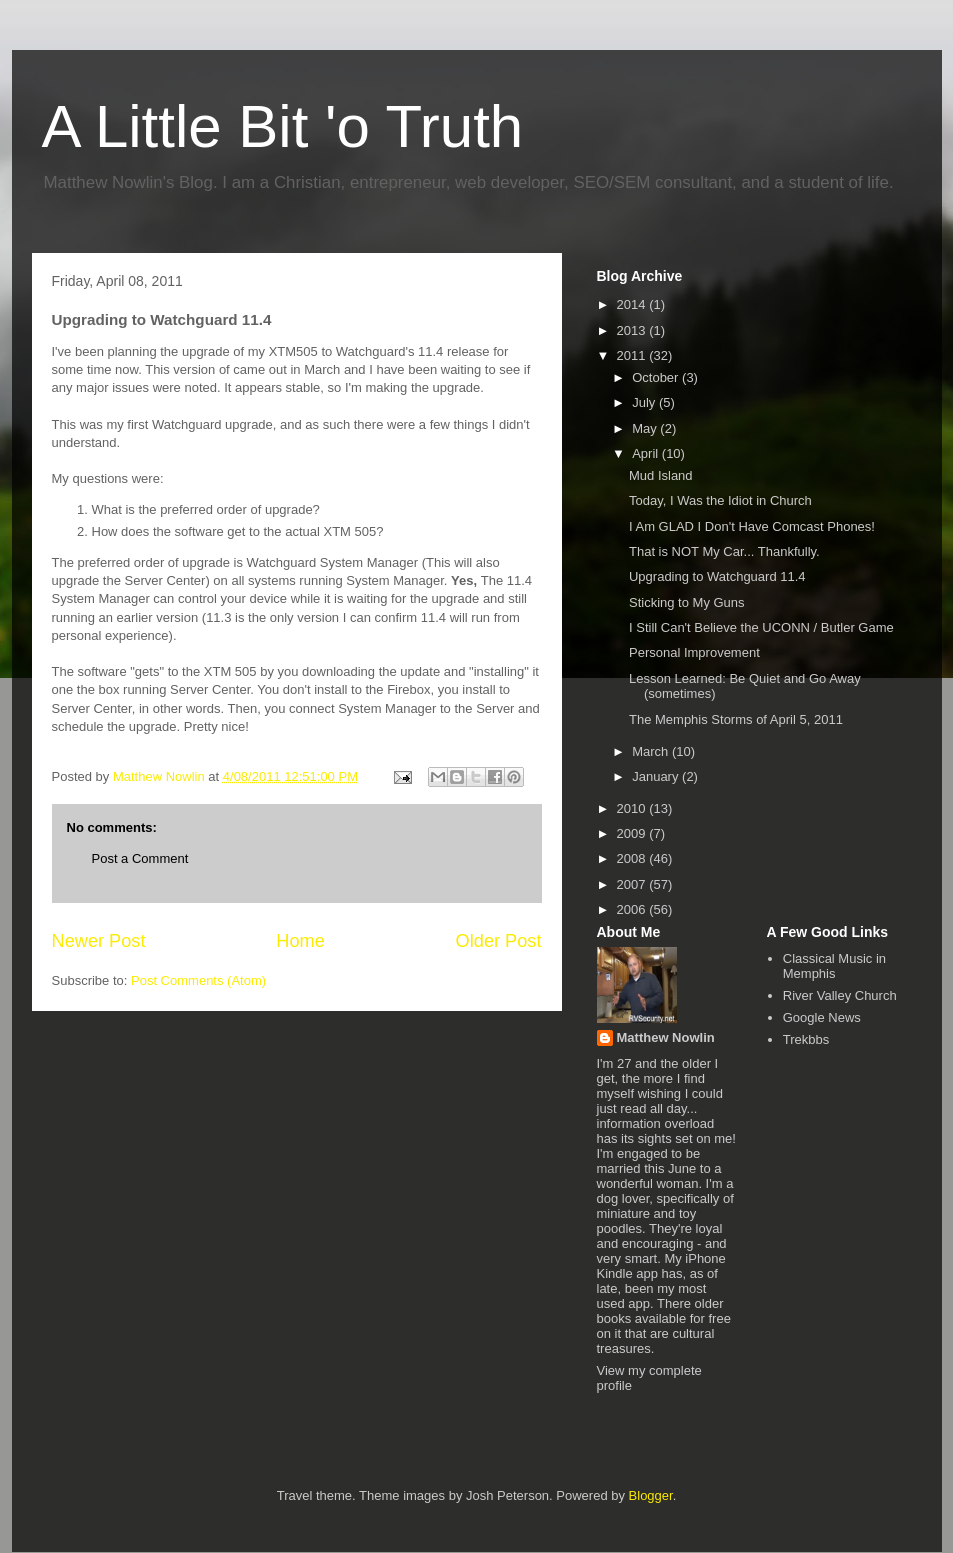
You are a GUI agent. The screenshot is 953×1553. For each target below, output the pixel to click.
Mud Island (661, 475)
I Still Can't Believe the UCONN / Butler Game (761, 627)
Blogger (651, 1495)
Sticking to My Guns (687, 602)
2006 (633, 909)
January (657, 776)
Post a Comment (140, 858)
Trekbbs (806, 1039)
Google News (822, 1017)
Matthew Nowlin (666, 1037)
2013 (633, 330)
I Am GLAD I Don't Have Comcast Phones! (752, 526)
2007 (633, 884)
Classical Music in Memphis (834, 966)
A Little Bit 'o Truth (283, 126)
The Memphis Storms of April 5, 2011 (736, 719)
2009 (633, 833)
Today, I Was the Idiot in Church (720, 500)
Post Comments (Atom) (198, 980)
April (647, 453)
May (646, 428)
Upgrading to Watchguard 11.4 (717, 576)
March (652, 751)
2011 (633, 355)
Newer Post (99, 941)
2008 (633, 858)
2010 (633, 808)
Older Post (499, 941)
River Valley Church (840, 995)
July (645, 402)
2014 (633, 304)
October (657, 377)
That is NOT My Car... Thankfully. (724, 551)
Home (300, 941)
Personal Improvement (694, 652)
